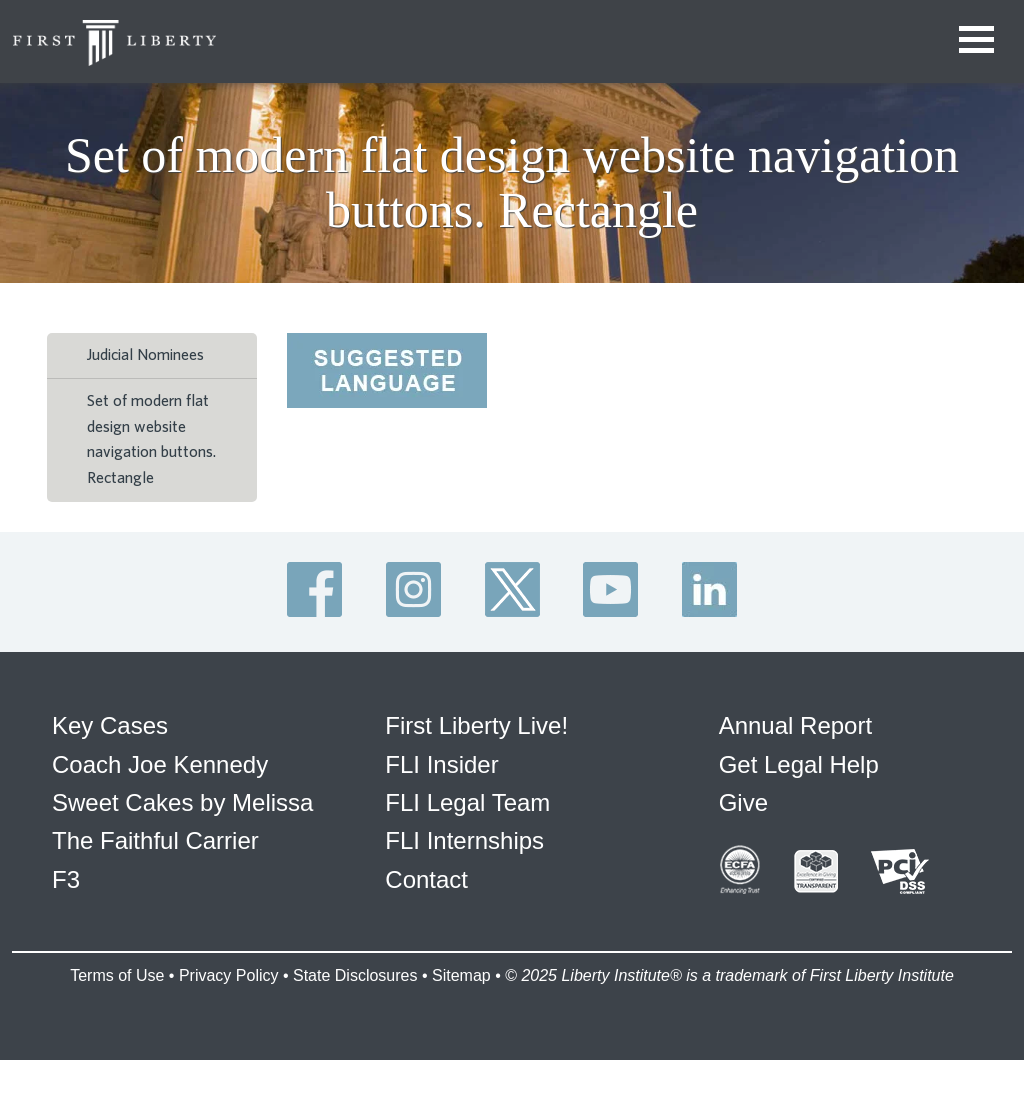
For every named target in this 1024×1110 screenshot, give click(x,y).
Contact (426, 879)
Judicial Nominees (145, 355)
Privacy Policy (229, 975)
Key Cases (110, 725)
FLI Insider (441, 764)
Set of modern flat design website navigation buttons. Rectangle (151, 439)
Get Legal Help (799, 764)
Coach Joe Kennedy (160, 764)
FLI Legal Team (467, 802)
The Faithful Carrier (155, 840)
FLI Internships (464, 840)
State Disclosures (355, 975)
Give (743, 802)
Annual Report (795, 725)
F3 (66, 879)
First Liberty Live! (476, 725)
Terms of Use (117, 975)
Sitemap (461, 975)
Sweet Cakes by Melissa (182, 802)
